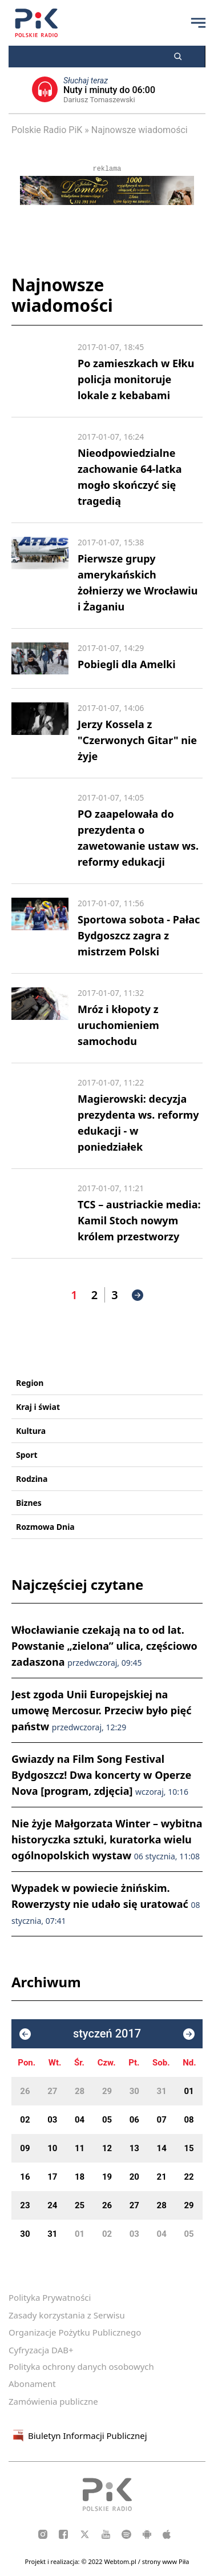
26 (25, 2091)
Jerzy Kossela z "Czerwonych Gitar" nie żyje (137, 740)
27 (52, 2091)
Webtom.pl (121, 2561)
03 (52, 2120)
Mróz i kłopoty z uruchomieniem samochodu (118, 1025)
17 (52, 2177)
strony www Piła (165, 2561)
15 (188, 2148)
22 (188, 2177)
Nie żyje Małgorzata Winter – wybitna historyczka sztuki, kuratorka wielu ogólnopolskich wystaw (106, 1839)
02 (25, 2120)
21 (162, 2177)
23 (25, 2205)
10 (52, 2148)
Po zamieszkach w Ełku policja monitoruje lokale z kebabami (136, 379)
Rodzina (31, 1478)
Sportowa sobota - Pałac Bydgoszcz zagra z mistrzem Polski (139, 935)
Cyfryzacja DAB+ (41, 2350)
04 (79, 2120)
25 (79, 2205)
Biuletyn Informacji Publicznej (78, 2435)
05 (107, 2120)
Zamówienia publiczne (53, 2401)
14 (162, 2148)
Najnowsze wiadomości (139, 129)
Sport (27, 1454)
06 (134, 2120)
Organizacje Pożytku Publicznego (75, 2332)
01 (188, 2091)
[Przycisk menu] (198, 23)
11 (79, 2148)
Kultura (31, 1430)
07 (162, 2120)
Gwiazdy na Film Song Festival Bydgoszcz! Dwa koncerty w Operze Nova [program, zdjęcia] (101, 1775)
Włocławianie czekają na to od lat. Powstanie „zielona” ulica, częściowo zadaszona (104, 1646)
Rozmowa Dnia (45, 1526)
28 (79, 2091)
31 (162, 2091)
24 (52, 2205)
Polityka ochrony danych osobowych (81, 2366)
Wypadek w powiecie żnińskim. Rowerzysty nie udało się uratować (105, 1903)
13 (134, 2148)
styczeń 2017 (107, 2033)
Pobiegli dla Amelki (127, 664)
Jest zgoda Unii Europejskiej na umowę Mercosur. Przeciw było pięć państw (101, 1710)
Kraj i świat (38, 1406)
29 (107, 2091)
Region (29, 1382)
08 (188, 2120)
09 (25, 2148)
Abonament (32, 2383)
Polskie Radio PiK (46, 129)
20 (134, 2177)
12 (107, 2148)
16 (25, 2177)
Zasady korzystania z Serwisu (67, 2315)
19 (107, 2177)
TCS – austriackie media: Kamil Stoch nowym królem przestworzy (139, 1220)
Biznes (29, 1502)
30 (134, 2091)
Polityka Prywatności (50, 2297)
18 (79, 2177)
